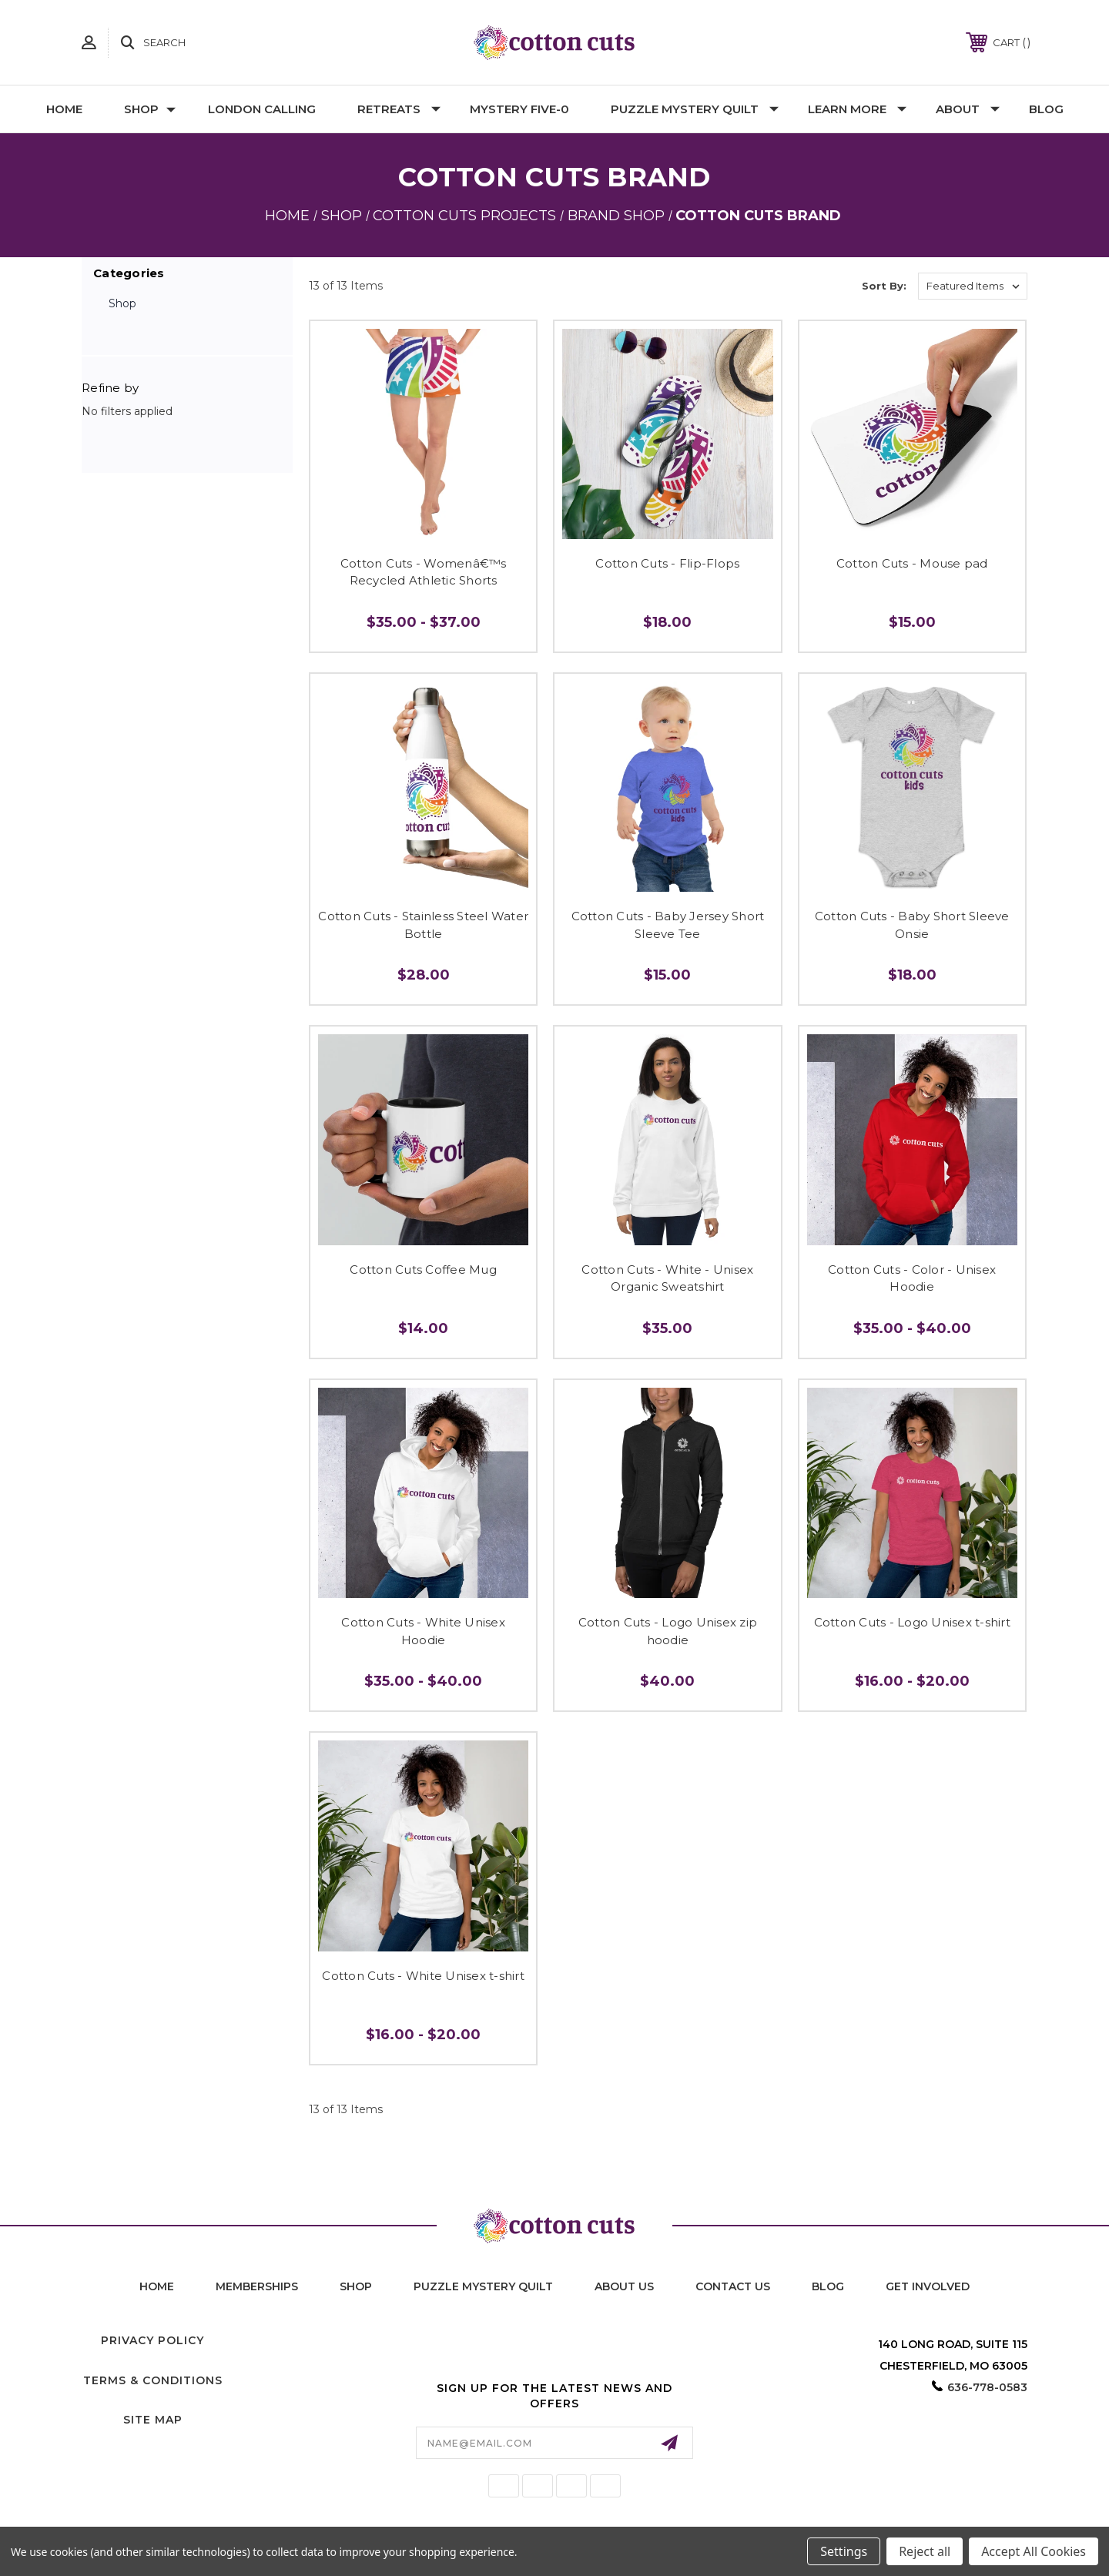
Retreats (399, 109)
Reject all (924, 2551)
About (968, 109)
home (156, 2286)
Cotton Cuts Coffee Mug (423, 1269)
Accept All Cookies (1033, 2551)
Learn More (857, 109)
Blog (1046, 109)
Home (64, 109)
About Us (624, 2286)
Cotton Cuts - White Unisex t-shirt (423, 1975)
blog (828, 2286)
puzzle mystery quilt (483, 2286)
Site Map (153, 2420)
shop (356, 2286)
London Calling (262, 109)
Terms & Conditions (153, 2380)
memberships (257, 2286)
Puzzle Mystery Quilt (695, 109)
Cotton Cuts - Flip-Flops (667, 563)
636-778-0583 (987, 2387)
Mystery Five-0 (519, 109)
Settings (843, 2551)
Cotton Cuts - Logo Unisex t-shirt (912, 1622)
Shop (150, 109)
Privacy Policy (152, 2340)
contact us (732, 2286)
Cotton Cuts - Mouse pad (912, 563)
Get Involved (928, 2286)
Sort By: (884, 286)
